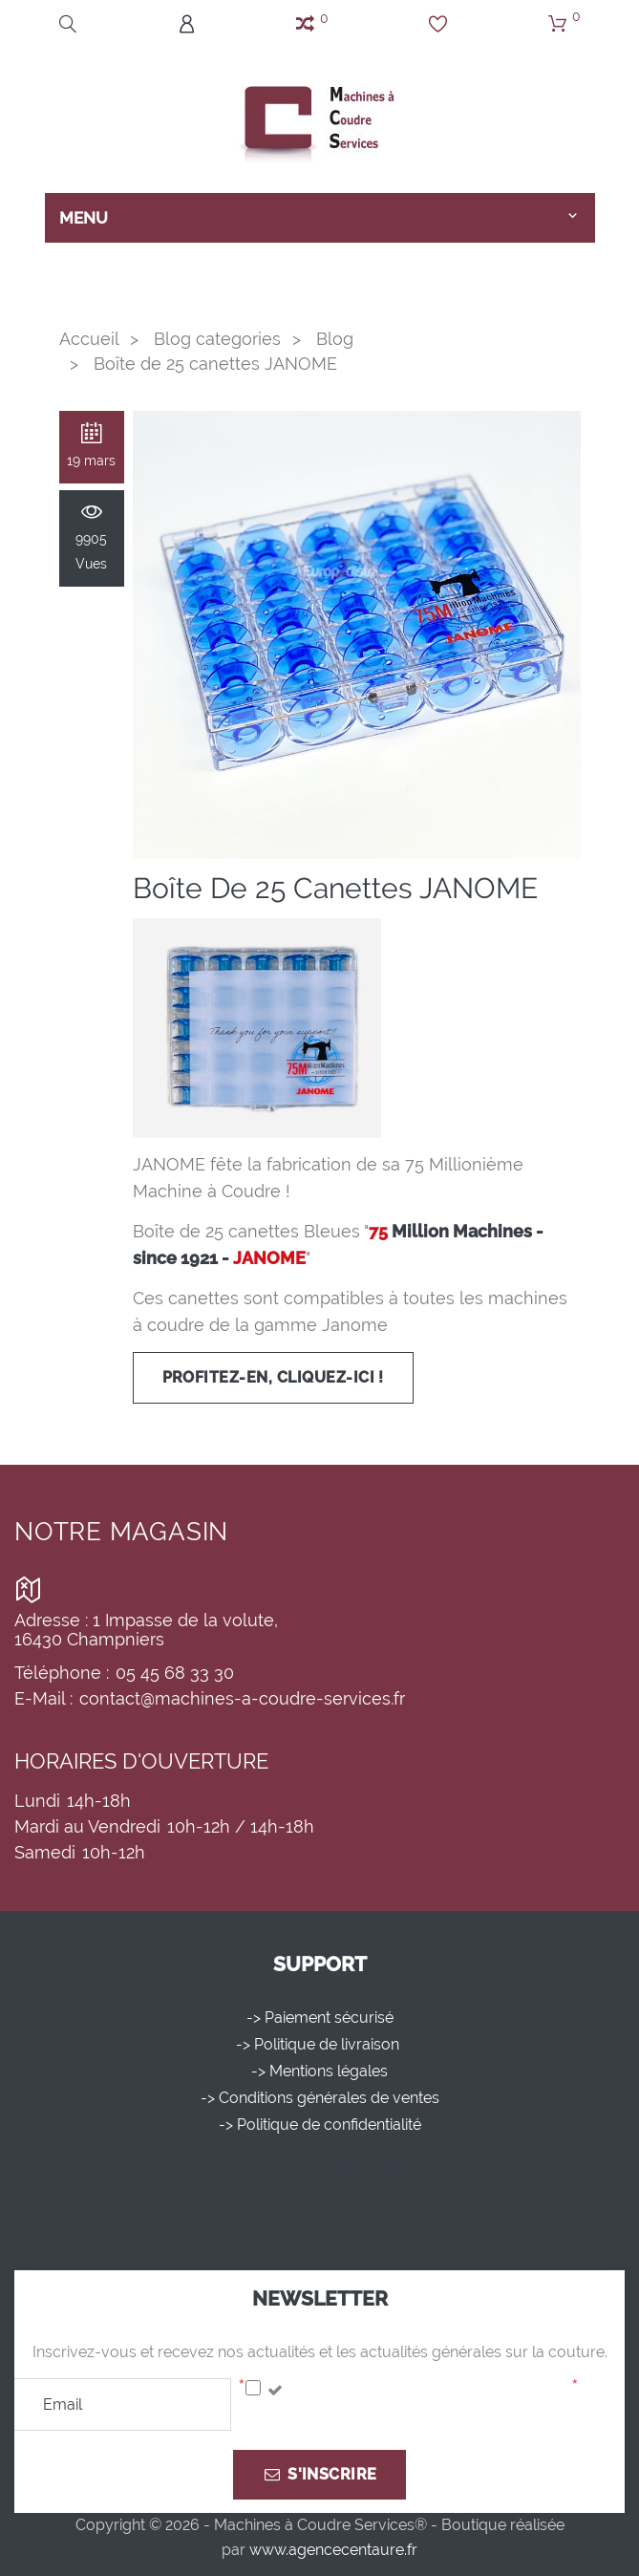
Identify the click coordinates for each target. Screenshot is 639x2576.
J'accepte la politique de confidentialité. (426, 2390)
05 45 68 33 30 (175, 1673)
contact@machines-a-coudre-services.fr (242, 1698)
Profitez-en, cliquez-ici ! (273, 1377)
